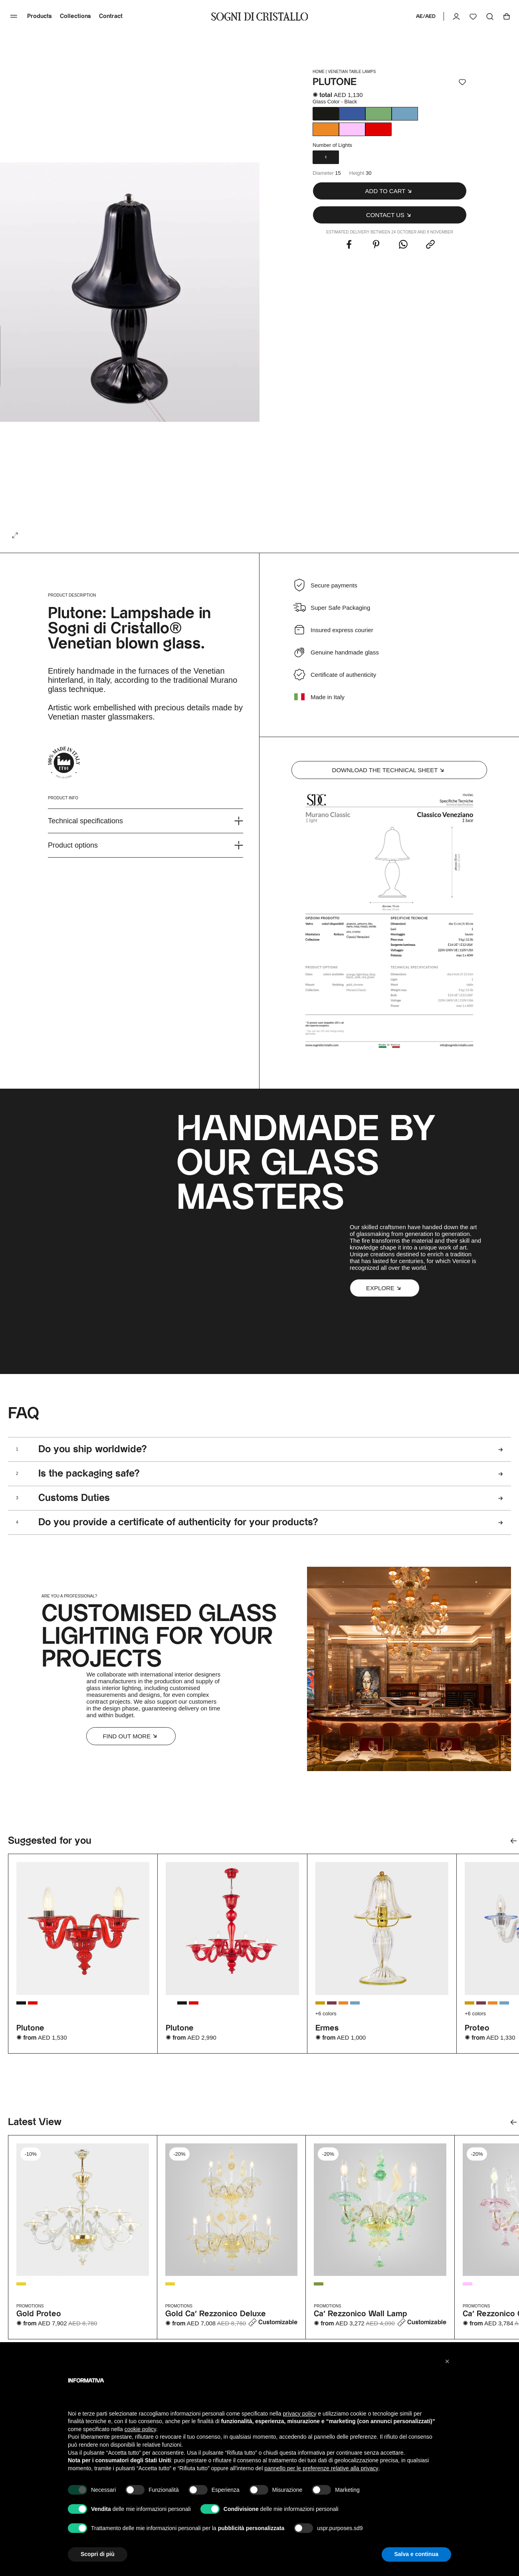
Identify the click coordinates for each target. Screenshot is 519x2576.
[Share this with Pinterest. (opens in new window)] (375, 245)
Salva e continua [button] (416, 2554)
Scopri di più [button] (98, 2554)
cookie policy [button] (140, 2429)
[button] (390, 191)
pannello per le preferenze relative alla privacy (321, 2468)
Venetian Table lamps (352, 71)
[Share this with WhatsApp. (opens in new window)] (403, 245)
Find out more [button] (131, 1736)
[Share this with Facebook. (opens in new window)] (348, 245)
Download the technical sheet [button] (389, 770)
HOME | (320, 71)
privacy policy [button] (300, 2413)
